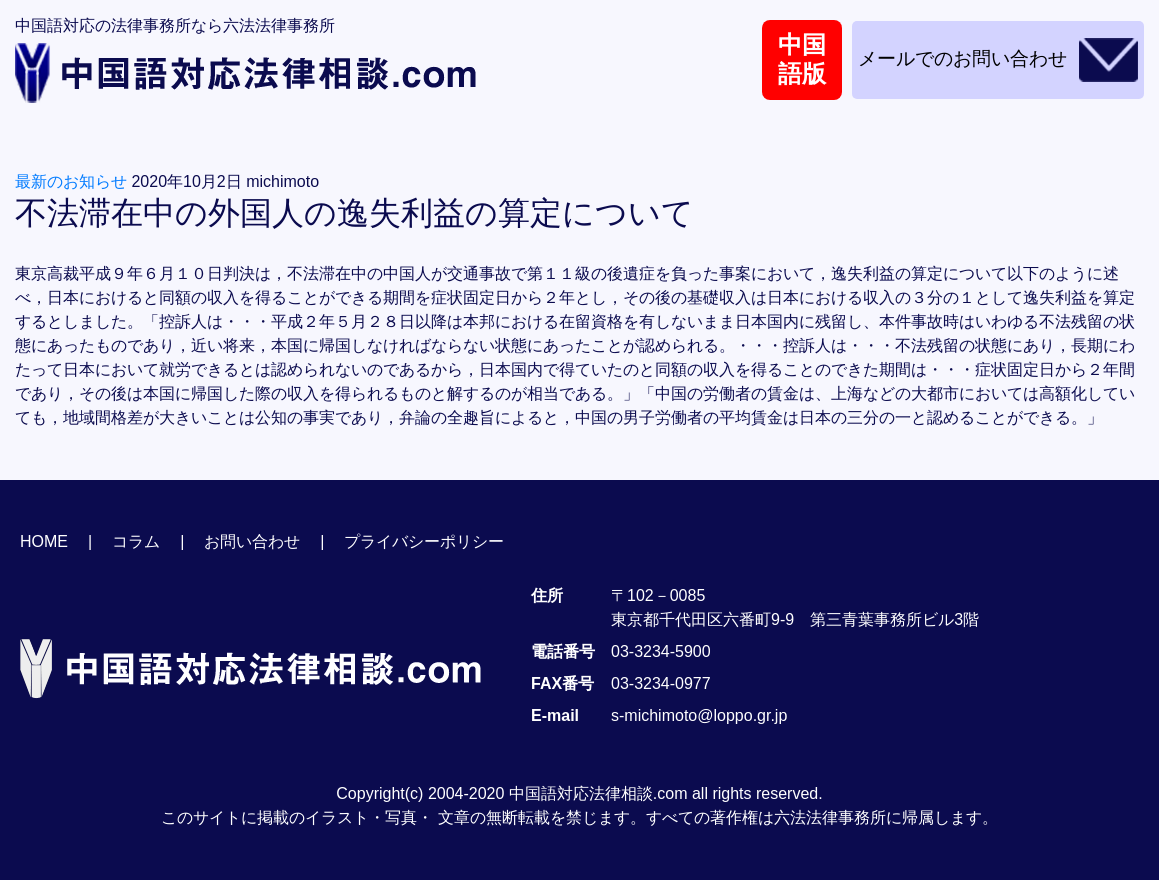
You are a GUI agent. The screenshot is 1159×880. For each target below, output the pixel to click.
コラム (136, 541)
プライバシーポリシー (424, 541)
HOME (44, 541)
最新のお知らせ (71, 181)
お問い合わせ (252, 541)
